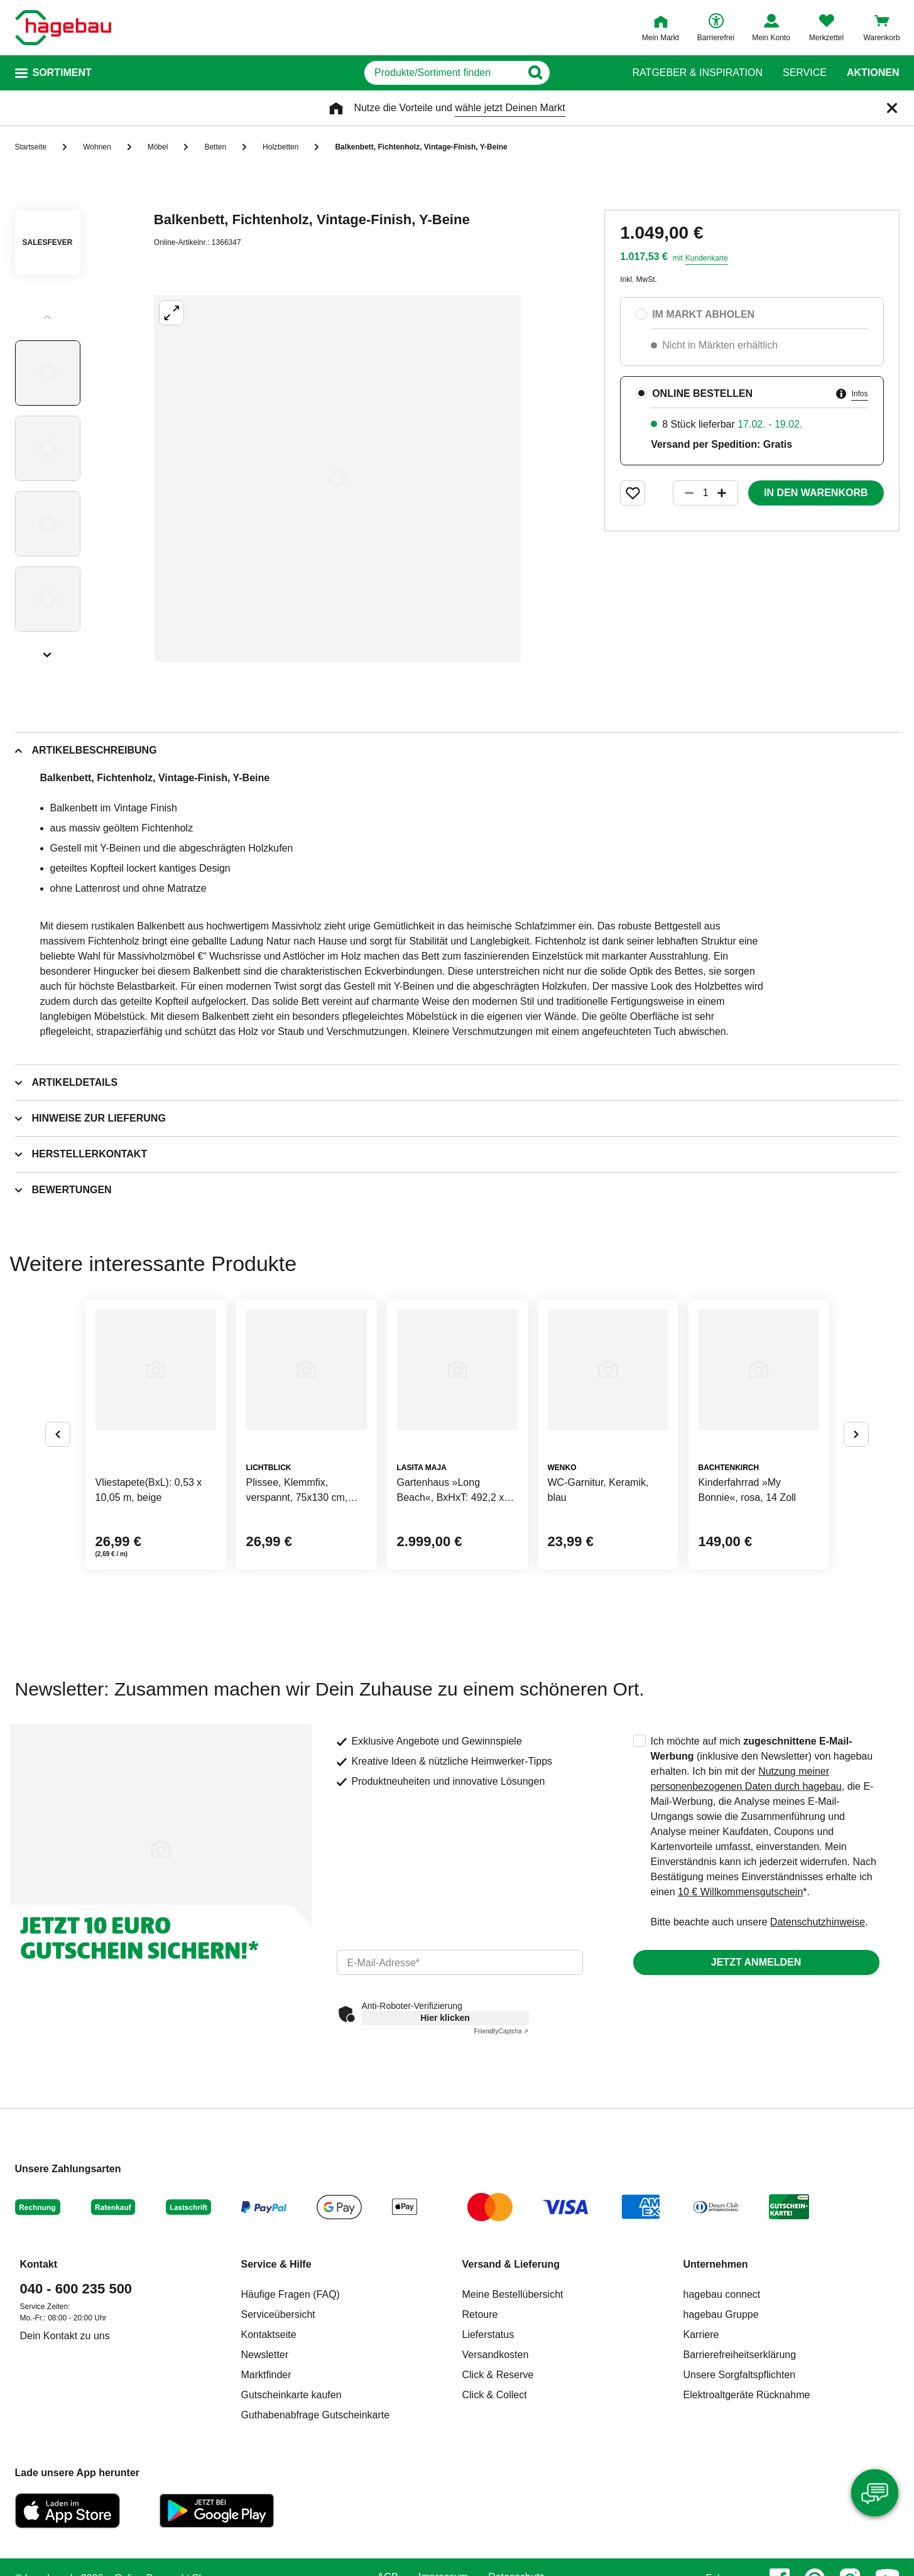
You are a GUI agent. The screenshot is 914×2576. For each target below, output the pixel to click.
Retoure (480, 2314)
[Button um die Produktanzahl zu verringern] (683, 493)
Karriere (701, 2334)
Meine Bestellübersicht (512, 2294)
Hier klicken (445, 2018)
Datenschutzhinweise (817, 1922)
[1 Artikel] (705, 493)
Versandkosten (495, 2354)
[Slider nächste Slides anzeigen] (47, 650)
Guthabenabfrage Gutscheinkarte (315, 2415)
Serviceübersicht (278, 2314)
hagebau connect (722, 2294)
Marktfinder (266, 2374)
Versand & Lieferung (511, 2264)
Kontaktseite (269, 2334)
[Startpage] (63, 27)
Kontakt (39, 2264)
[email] (459, 1962)
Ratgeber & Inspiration (698, 73)
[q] (443, 73)
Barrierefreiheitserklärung (740, 2354)
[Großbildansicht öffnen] (337, 478)
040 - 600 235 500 (76, 2289)
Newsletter (265, 2354)
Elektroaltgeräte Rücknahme (746, 2394)
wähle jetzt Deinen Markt (510, 107)
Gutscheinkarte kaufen (291, 2394)
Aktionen (873, 73)
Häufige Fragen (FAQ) (290, 2294)
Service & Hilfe (276, 2264)
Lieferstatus (488, 2334)
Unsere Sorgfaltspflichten (739, 2374)
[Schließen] (892, 108)
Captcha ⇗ (501, 2031)
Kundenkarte (706, 258)
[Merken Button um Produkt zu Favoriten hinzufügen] (632, 493)
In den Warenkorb (816, 492)
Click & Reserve (498, 2374)
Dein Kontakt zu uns (65, 2335)
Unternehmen (715, 2264)
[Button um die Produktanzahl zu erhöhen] (727, 493)
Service (805, 73)
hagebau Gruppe (721, 2314)
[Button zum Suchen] (588, 73)
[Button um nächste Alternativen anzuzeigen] (856, 1434)
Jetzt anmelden (756, 1962)
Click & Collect (494, 2394)
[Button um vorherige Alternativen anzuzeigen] (57, 1434)
